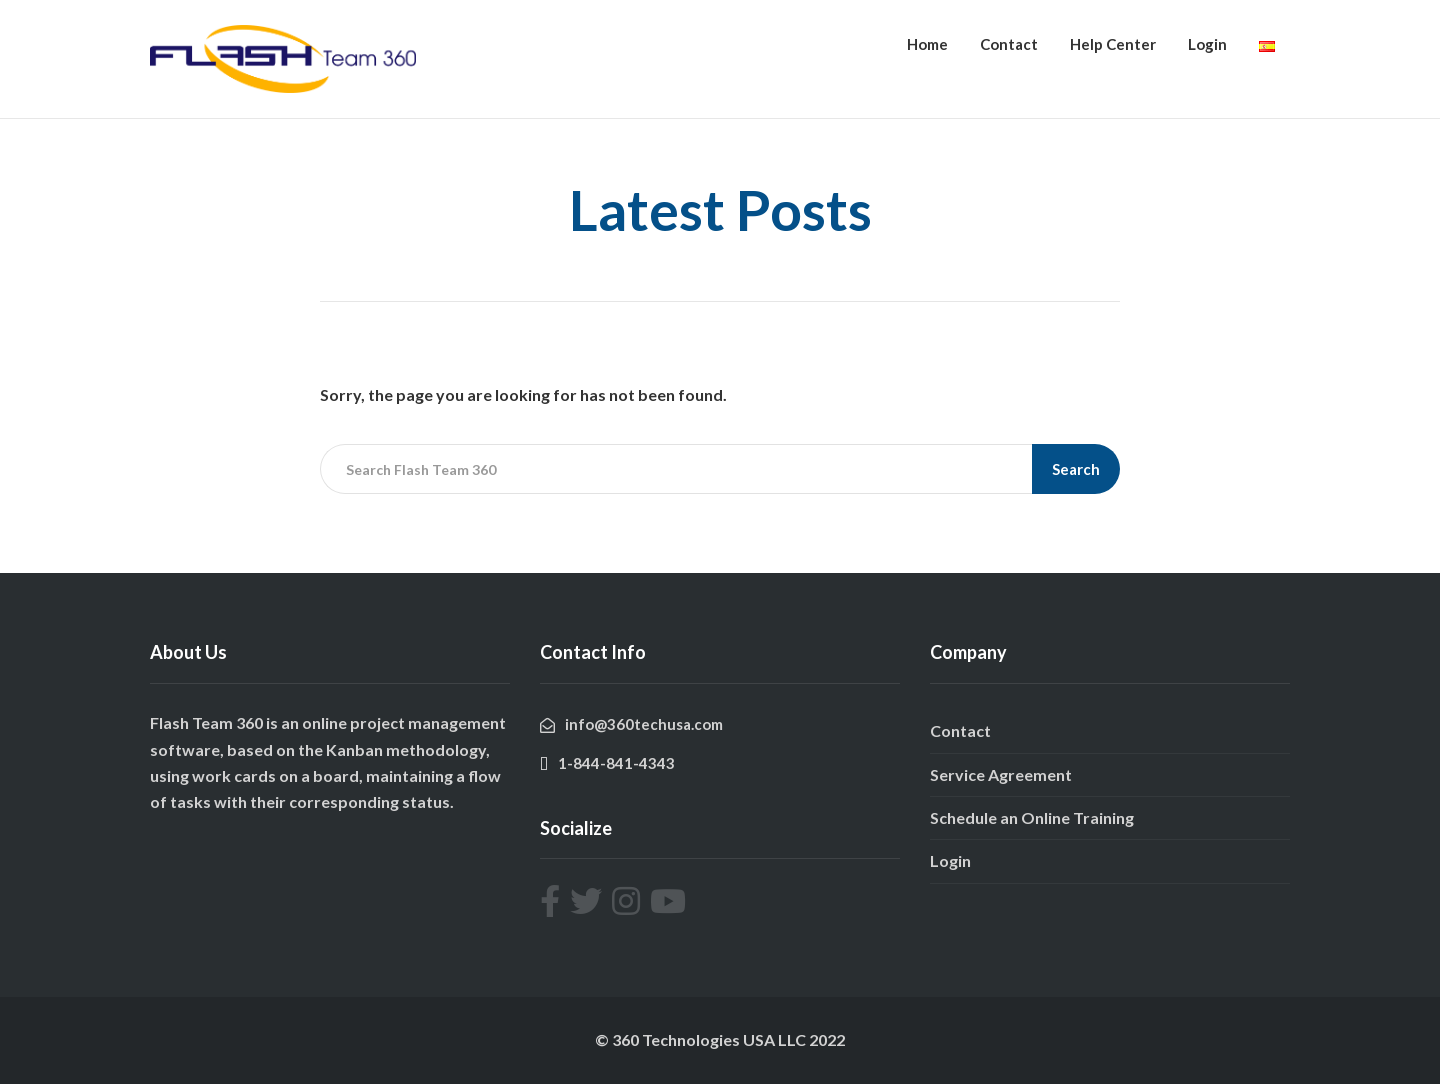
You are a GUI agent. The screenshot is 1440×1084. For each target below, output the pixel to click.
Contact (1009, 44)
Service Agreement (1001, 774)
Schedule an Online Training (1032, 817)
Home (927, 44)
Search (1076, 469)
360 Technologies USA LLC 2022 (728, 1039)
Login (1207, 44)
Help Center (1113, 44)
